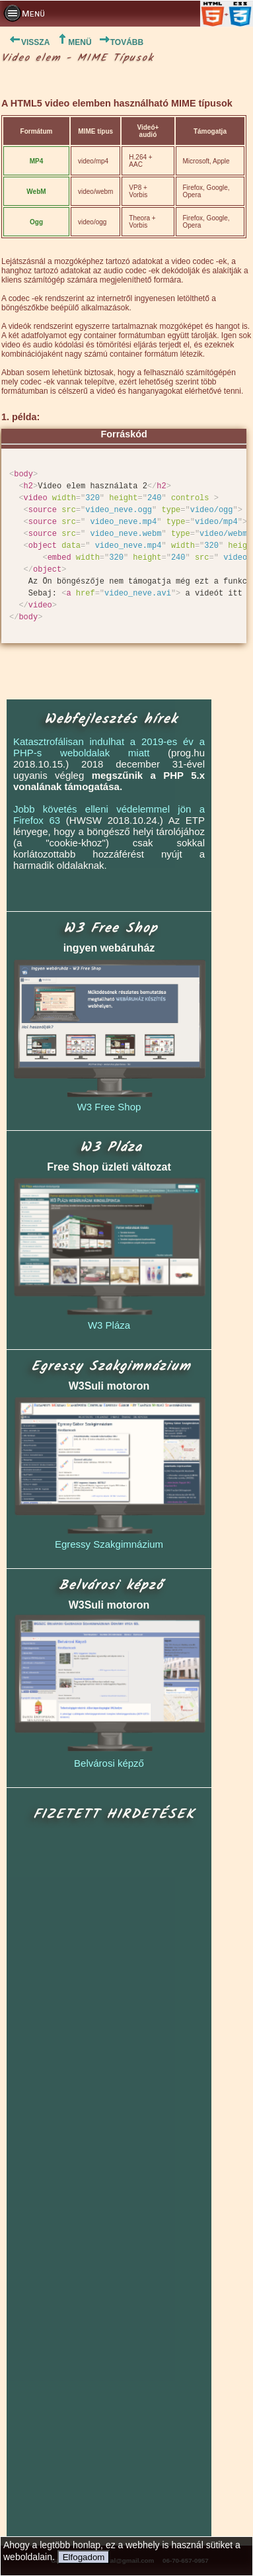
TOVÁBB (120, 42)
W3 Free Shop (109, 1106)
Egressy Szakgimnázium (109, 1544)
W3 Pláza (109, 1325)
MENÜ (73, 42)
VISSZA (25, 42)
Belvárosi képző (109, 1763)
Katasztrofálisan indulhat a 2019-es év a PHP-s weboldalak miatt (109, 747)
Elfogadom (84, 2557)
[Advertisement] (110, 2180)
